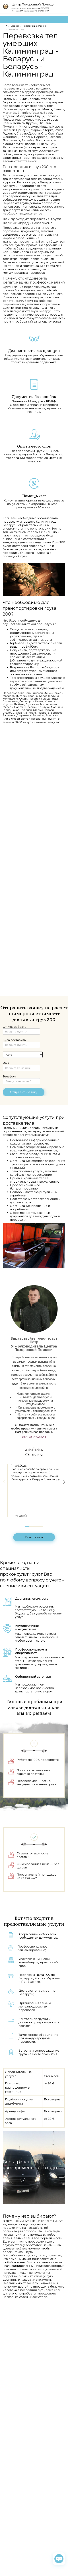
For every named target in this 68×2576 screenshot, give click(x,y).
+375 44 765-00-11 (34, 1437)
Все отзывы (34, 1537)
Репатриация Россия (34, 25)
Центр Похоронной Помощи (33, 4)
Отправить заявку (23, 1092)
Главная (15, 25)
